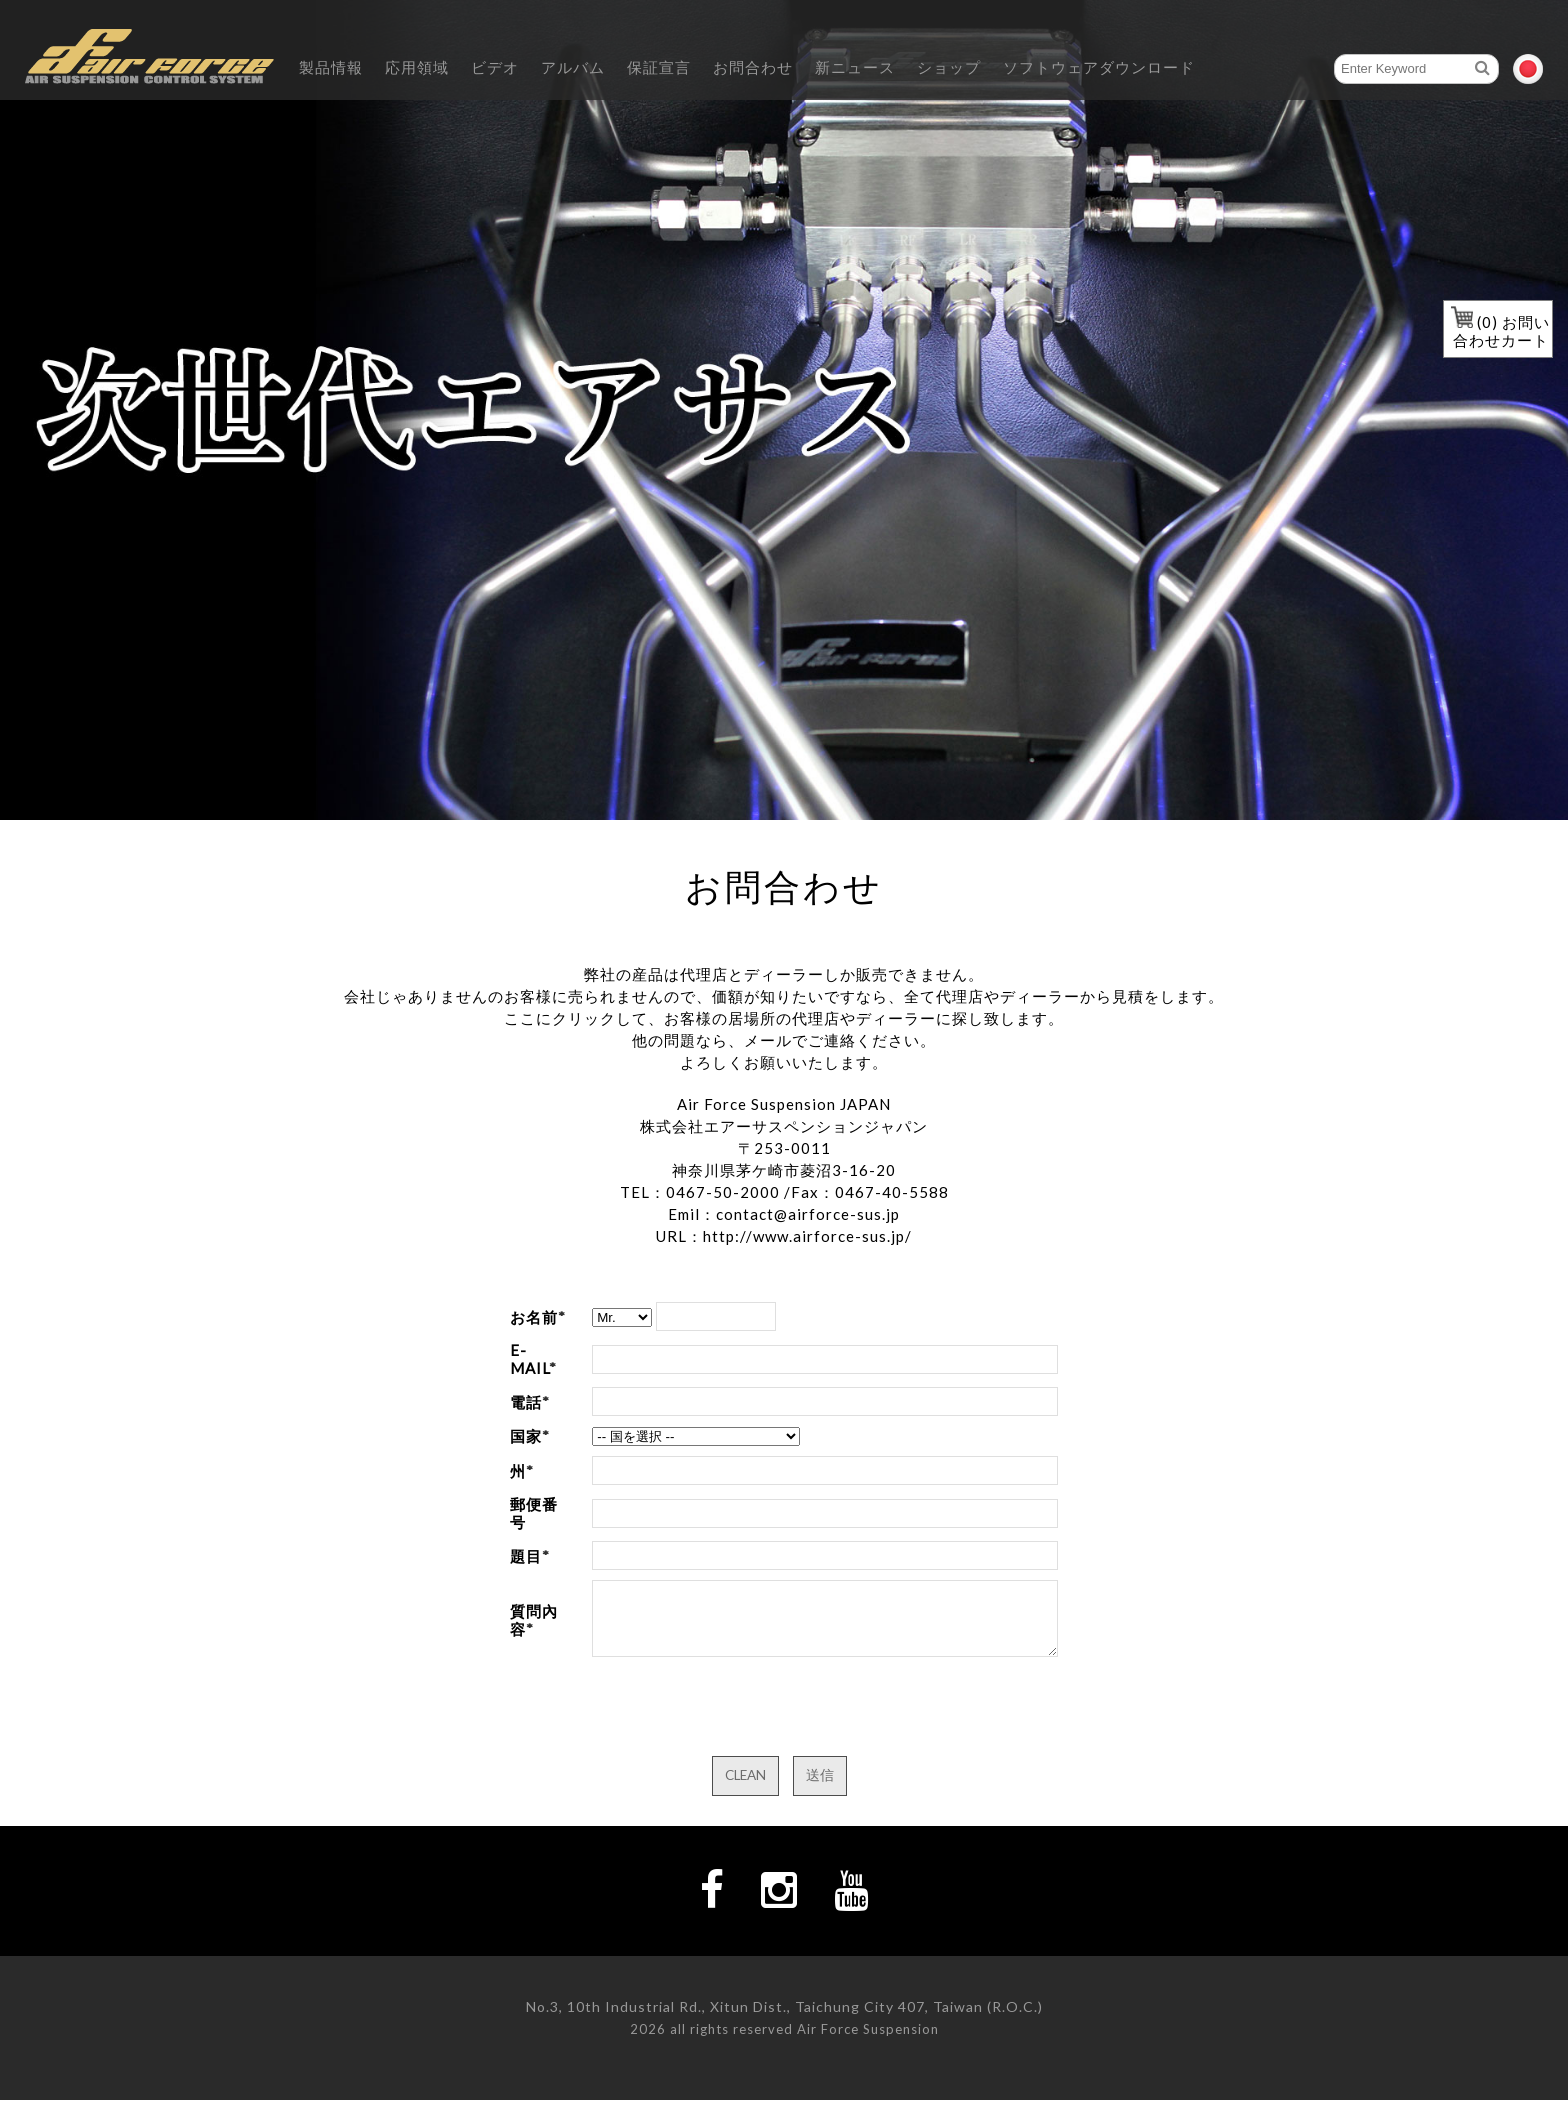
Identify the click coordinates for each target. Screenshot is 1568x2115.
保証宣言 (659, 67)
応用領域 (417, 67)
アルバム (573, 67)
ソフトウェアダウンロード (1099, 67)
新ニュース (855, 67)
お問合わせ (753, 67)
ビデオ (495, 67)
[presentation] (744, 1724)
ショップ (949, 67)
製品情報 (331, 67)
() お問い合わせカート (1500, 331)
